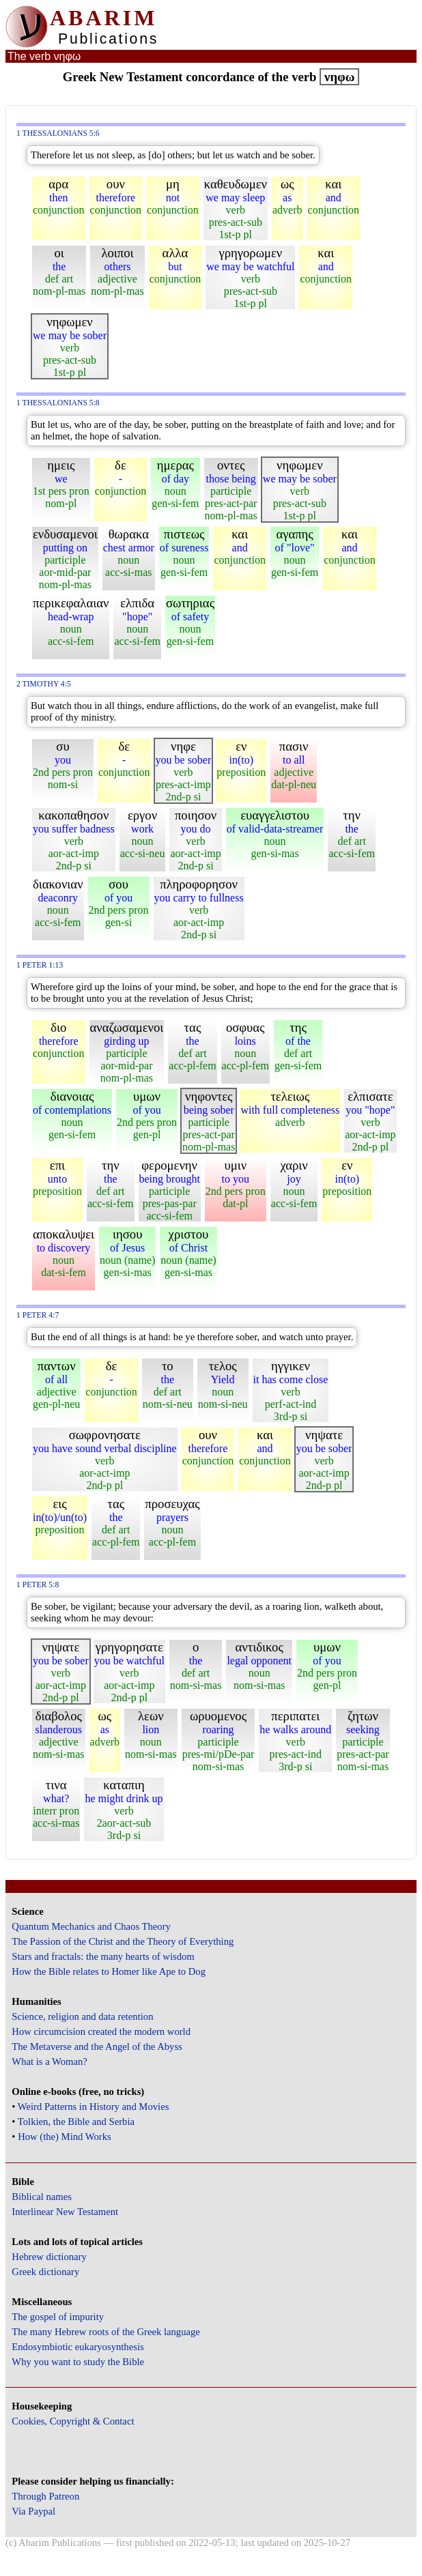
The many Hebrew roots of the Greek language (106, 2331)
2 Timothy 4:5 (43, 684)
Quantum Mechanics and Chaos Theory (91, 1926)
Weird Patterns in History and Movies (93, 2106)
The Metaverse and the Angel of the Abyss (97, 2046)
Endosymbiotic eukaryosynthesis (77, 2346)
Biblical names (42, 2196)
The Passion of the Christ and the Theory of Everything (123, 1941)
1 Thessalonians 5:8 (58, 403)
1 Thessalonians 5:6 (58, 133)
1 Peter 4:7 (37, 1315)
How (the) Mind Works (64, 2136)
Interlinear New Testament (65, 2211)
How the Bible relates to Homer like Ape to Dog (109, 1971)
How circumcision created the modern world (101, 2031)
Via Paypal (33, 2511)
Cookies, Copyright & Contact (73, 2421)
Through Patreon (45, 2496)
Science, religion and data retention (82, 2016)
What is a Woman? (49, 2061)
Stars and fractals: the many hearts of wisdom (103, 1956)
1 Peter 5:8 (37, 1584)
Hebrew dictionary (49, 2256)
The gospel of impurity (58, 2316)
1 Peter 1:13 (39, 965)
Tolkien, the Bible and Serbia (76, 2121)
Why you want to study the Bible (78, 2361)
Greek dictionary (45, 2271)
